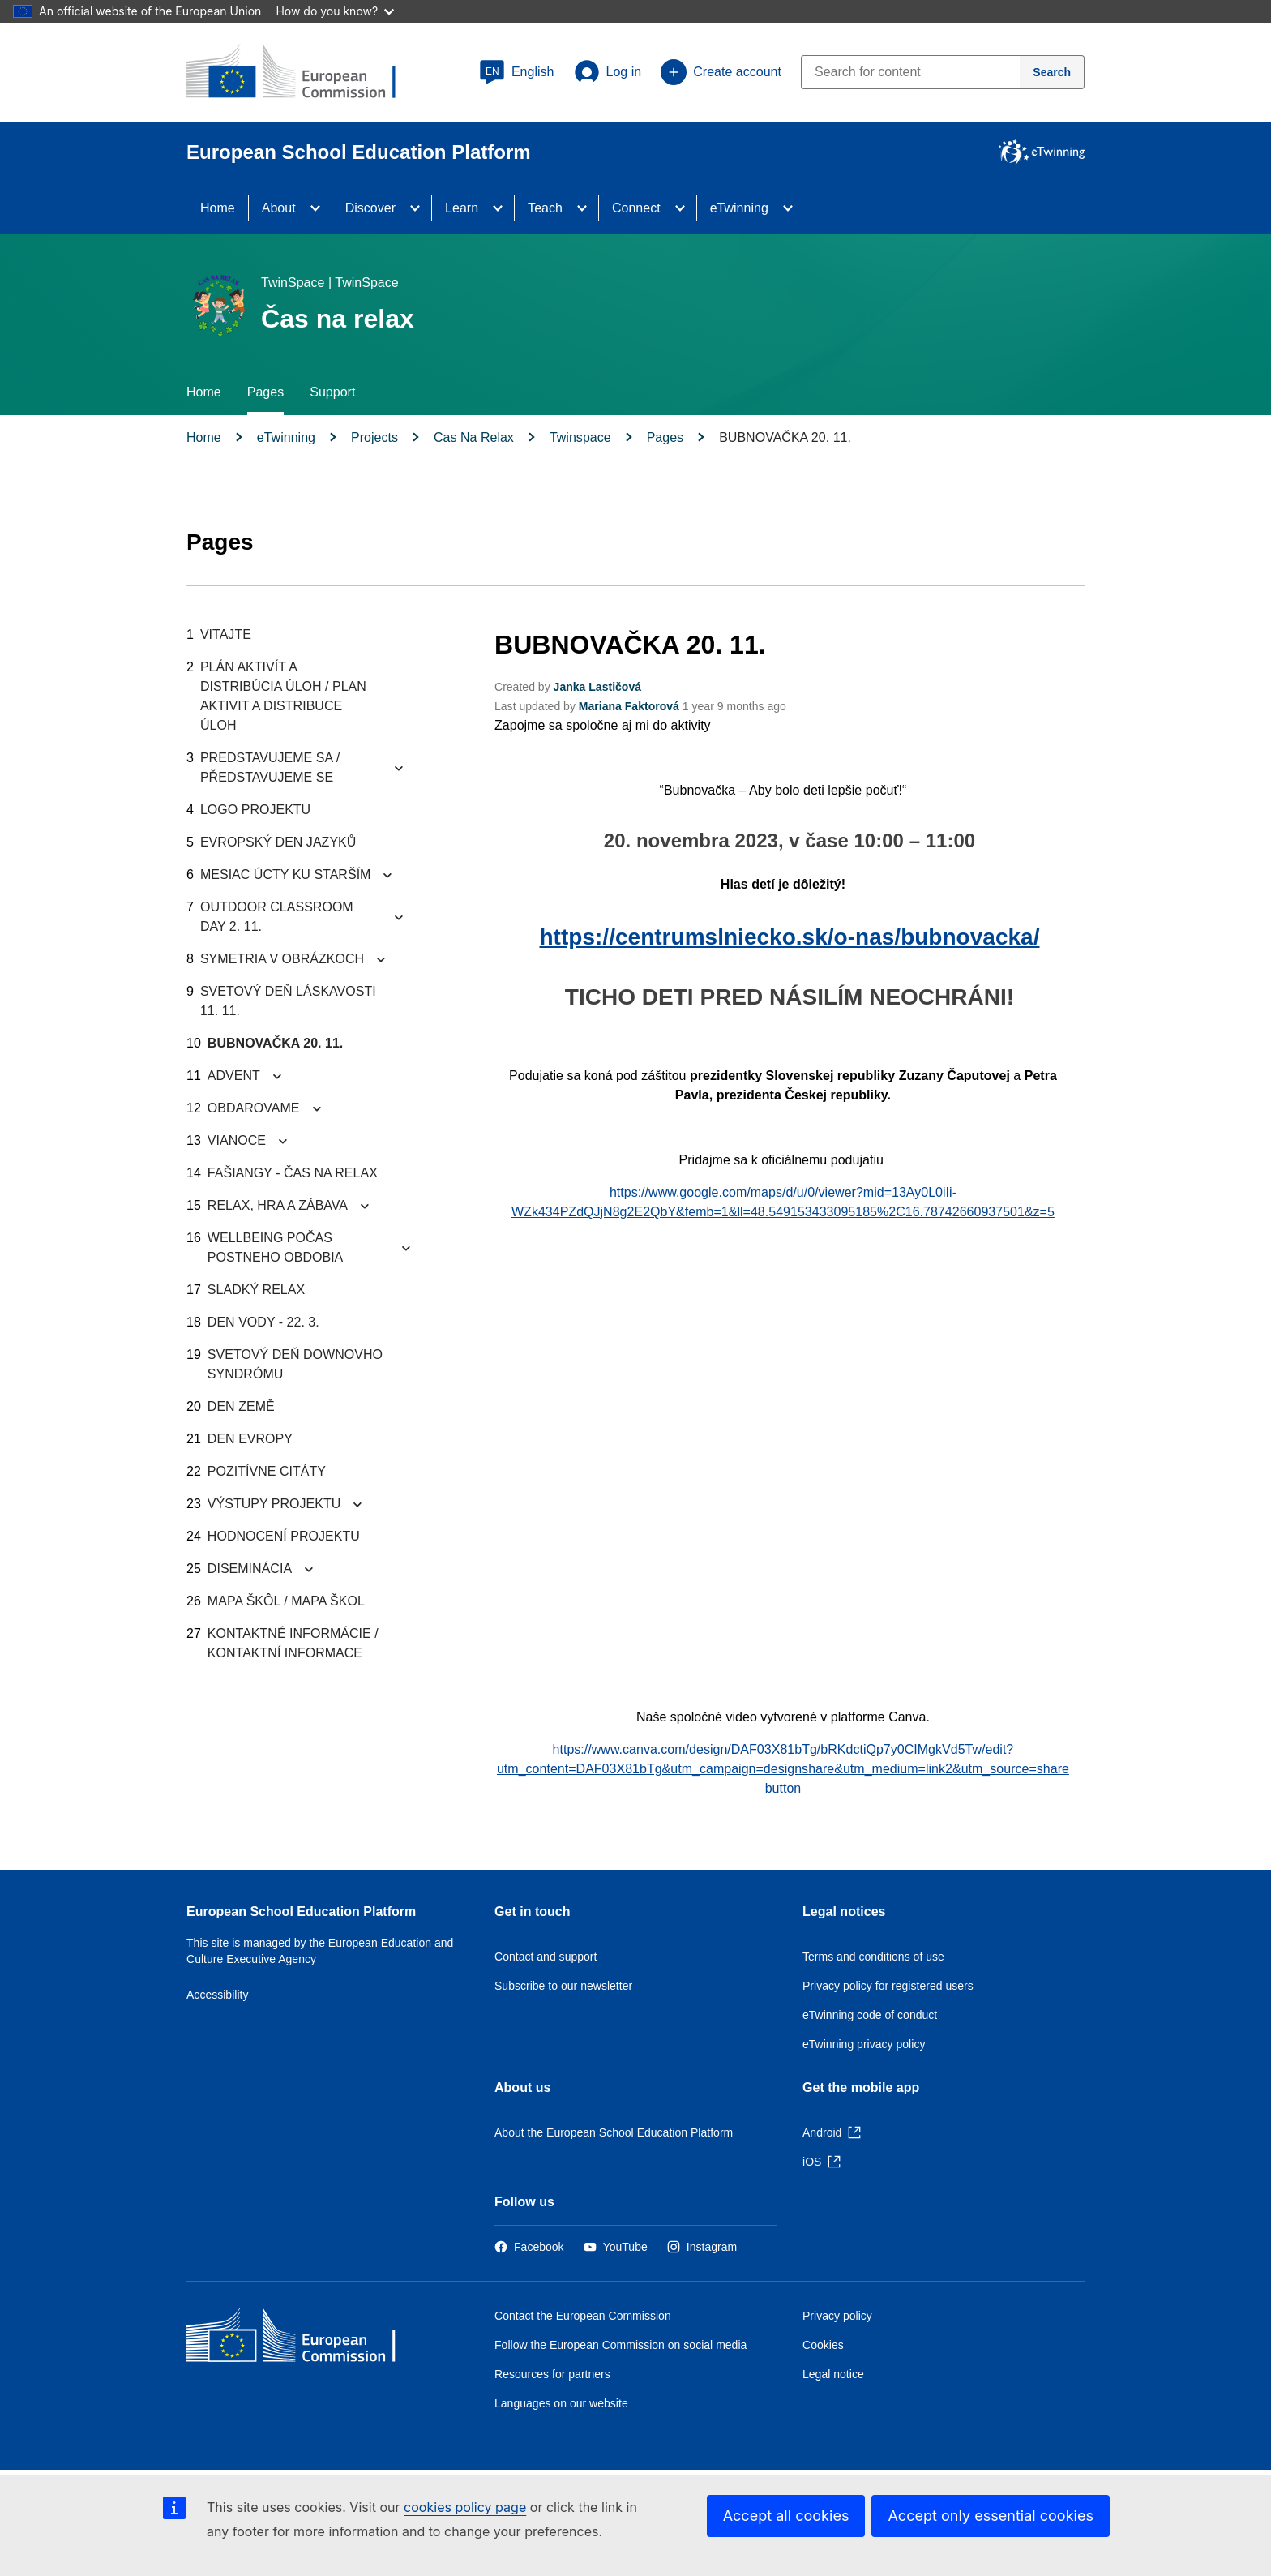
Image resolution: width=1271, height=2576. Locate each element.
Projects (374, 437)
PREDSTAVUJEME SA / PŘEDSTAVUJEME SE (270, 767)
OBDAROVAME (254, 1108)
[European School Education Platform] (304, 73)
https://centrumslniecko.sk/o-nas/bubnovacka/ (790, 936)
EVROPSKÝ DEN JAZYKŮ (278, 842)
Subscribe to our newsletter (563, 1985)
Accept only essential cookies (990, 2515)
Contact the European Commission (582, 2315)
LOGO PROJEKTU (255, 810)
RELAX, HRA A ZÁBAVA (278, 1205)
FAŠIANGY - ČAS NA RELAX (293, 1173)
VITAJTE (225, 634)
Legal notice (833, 2374)
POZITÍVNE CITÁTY (267, 1471)
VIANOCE (237, 1140)
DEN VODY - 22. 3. (263, 1322)
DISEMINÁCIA (250, 1568)
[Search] (1052, 72)
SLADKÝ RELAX (256, 1290)
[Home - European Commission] (304, 2339)
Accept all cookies (786, 2515)
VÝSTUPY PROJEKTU (274, 1504)
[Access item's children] (320, 208)
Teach (545, 208)
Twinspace (580, 437)
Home (217, 208)
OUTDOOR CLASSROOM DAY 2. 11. (276, 916)
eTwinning (739, 208)
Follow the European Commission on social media (620, 2344)
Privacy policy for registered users (888, 1985)
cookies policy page (465, 2507)
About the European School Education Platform (613, 2132)
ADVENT (234, 1075)
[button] (516, 72)
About (279, 208)
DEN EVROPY (250, 1439)
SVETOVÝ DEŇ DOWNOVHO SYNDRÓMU (295, 1364)
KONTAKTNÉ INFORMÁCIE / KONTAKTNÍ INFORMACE (293, 1643)
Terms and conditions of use (873, 1956)
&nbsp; (783, 1462)
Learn (461, 208)
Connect (636, 208)
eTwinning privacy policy (863, 2044)
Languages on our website (561, 2403)
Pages (265, 392)
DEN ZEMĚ (241, 1406)
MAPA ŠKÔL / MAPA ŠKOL (286, 1601)
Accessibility (217, 1994)
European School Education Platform (301, 1911)
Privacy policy (837, 2315)
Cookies (823, 2344)
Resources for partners (552, 2374)
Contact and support (545, 1956)
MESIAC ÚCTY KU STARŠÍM (285, 874)
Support (332, 392)
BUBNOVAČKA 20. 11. (276, 1043)
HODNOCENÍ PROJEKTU (284, 1536)
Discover (370, 208)
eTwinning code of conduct (869, 2014)
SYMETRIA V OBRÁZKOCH (282, 959)
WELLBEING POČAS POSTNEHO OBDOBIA (275, 1247)
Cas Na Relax (474, 437)
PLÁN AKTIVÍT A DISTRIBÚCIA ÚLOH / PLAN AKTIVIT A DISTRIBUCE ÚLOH (283, 696)
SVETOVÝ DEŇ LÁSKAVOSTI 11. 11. (288, 1001)
